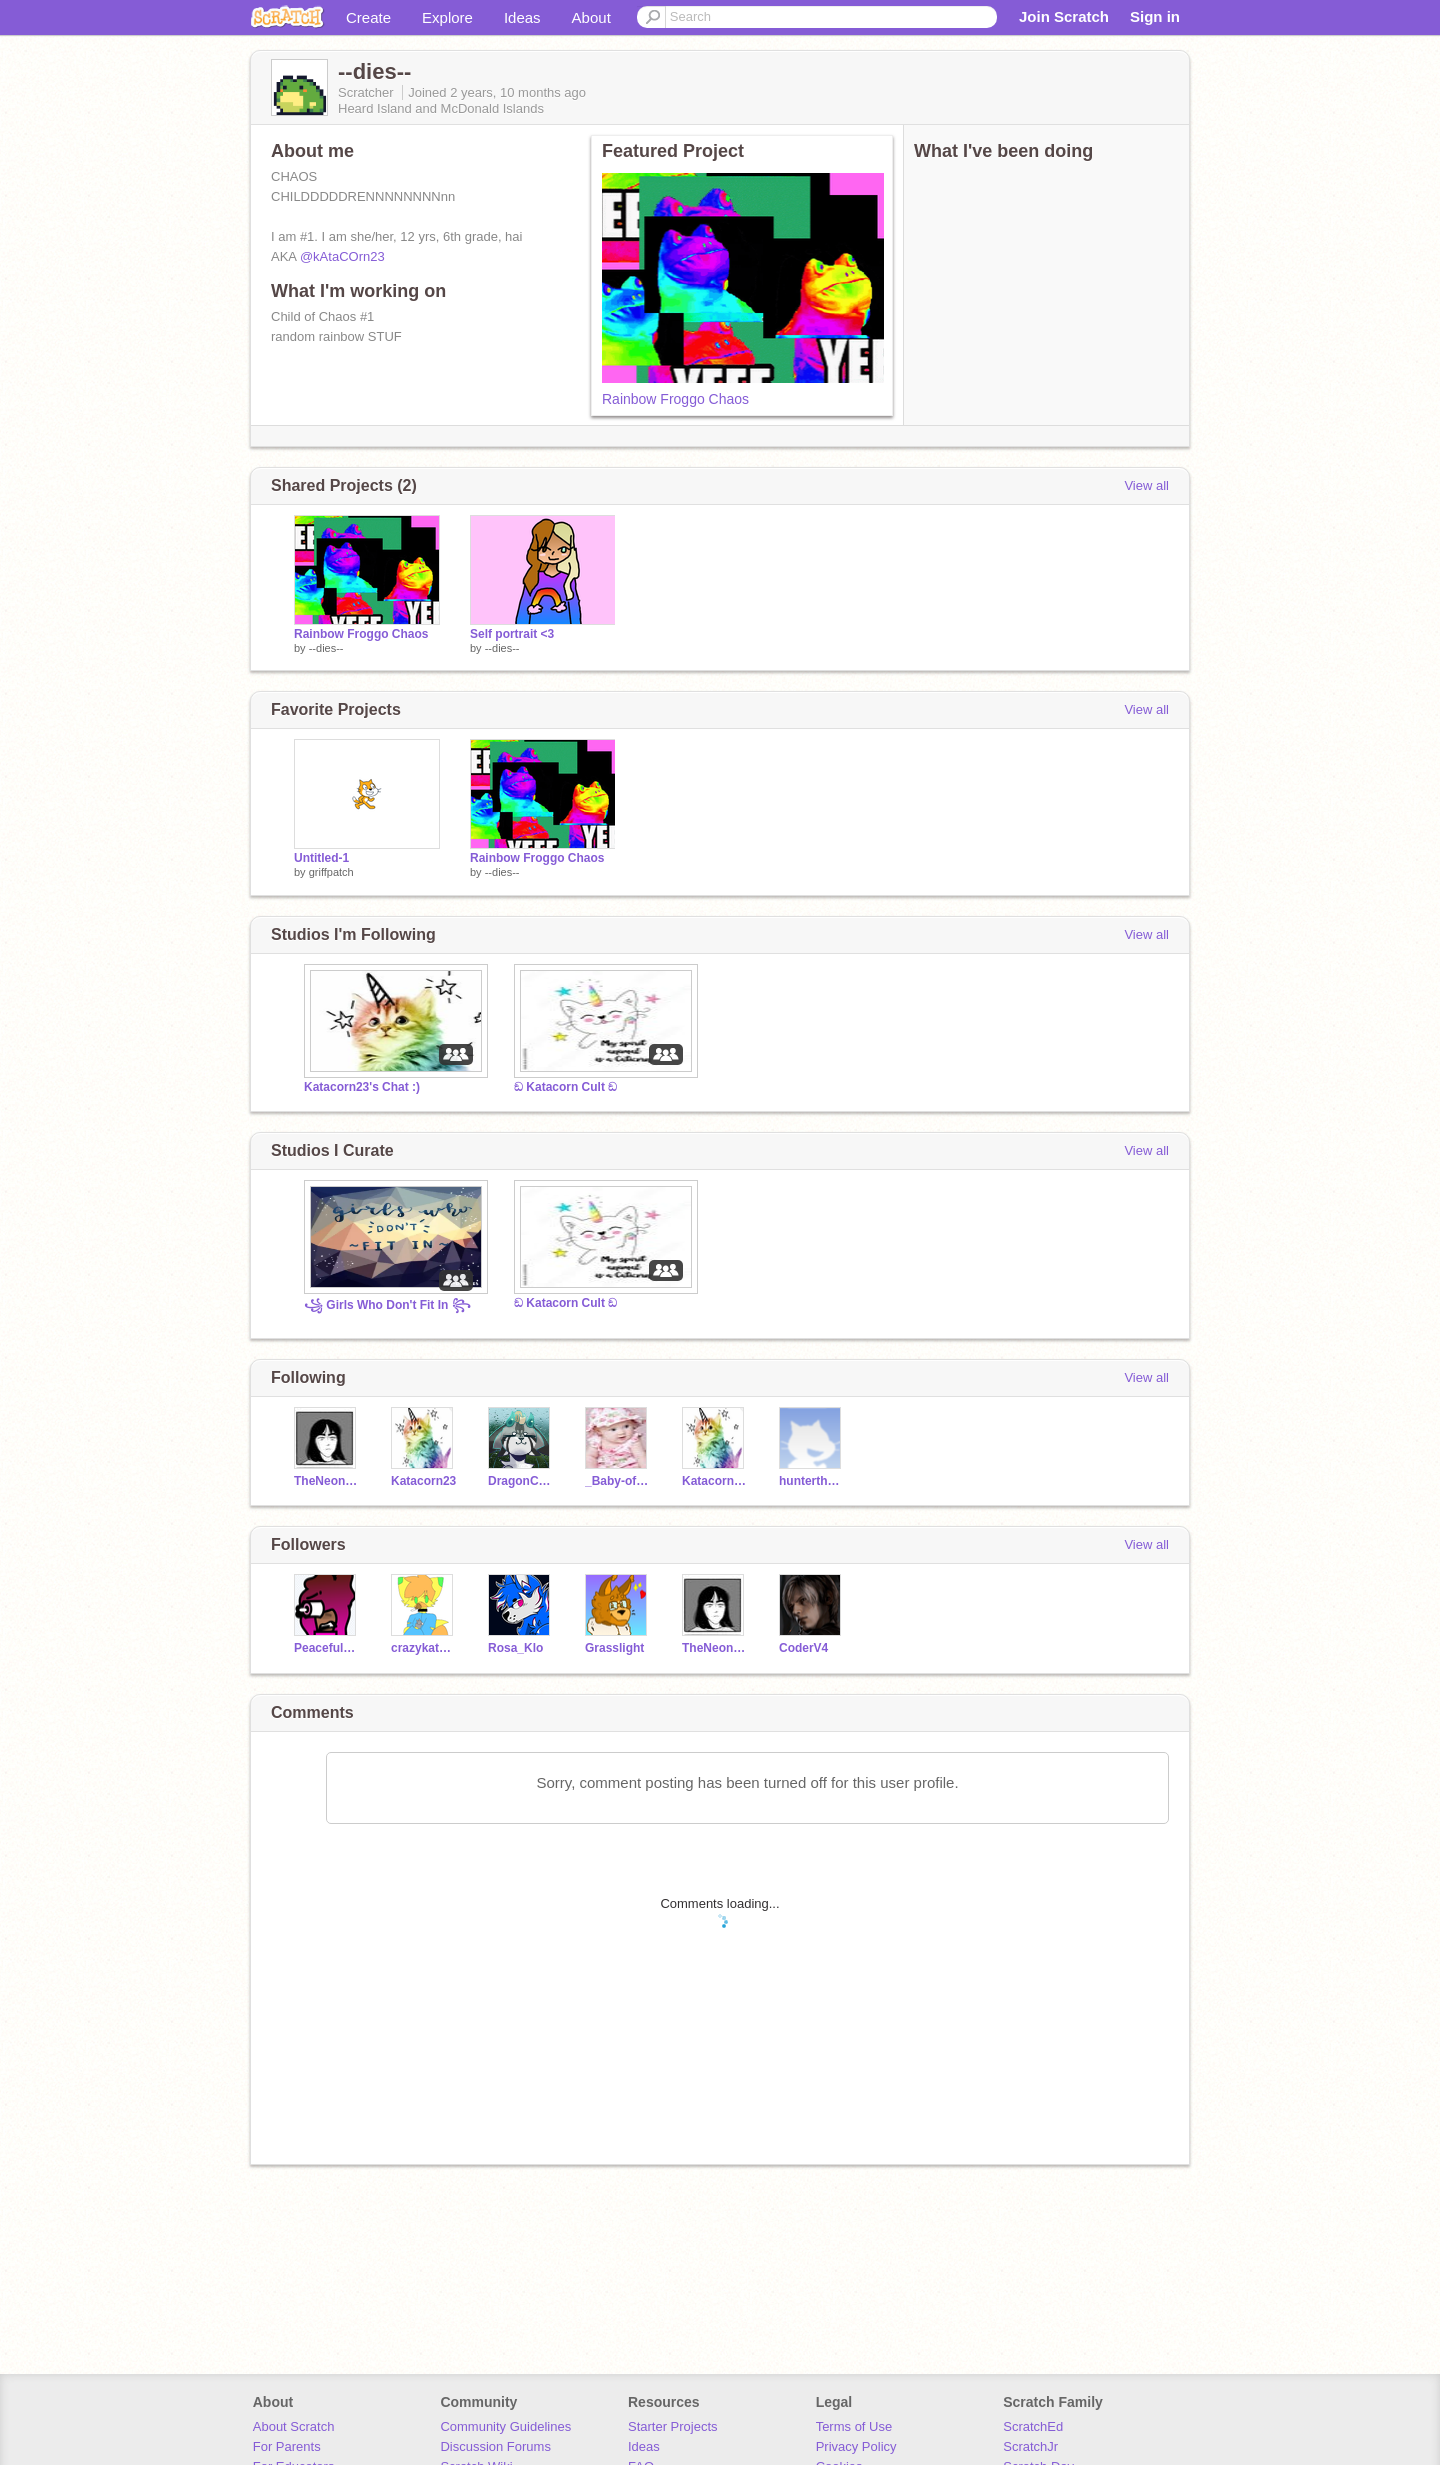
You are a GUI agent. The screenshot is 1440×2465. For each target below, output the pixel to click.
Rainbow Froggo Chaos (675, 399)
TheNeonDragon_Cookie (327, 1481)
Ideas (522, 17)
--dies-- (326, 648)
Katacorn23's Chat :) (362, 1087)
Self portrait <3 (512, 634)
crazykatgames (424, 1648)
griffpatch (331, 872)
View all (1146, 485)
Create (368, 17)
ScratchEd (1033, 2426)
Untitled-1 (321, 858)
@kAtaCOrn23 (342, 256)
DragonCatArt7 (521, 1481)
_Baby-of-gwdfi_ (618, 1481)
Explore (447, 17)
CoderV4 (803, 1648)
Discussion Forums (495, 2446)
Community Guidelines (505, 2426)
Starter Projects (673, 2426)
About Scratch (294, 2426)
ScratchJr (1030, 2446)
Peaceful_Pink (327, 1648)
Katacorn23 (423, 1481)
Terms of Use (854, 2426)
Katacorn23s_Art (715, 1481)
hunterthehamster (812, 1481)
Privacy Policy (856, 2446)
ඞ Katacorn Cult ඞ (565, 1087)
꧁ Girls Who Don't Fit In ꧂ (387, 1305)
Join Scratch (1064, 16)
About (591, 17)
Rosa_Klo (515, 1648)
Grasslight (614, 1648)
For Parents (287, 2446)
